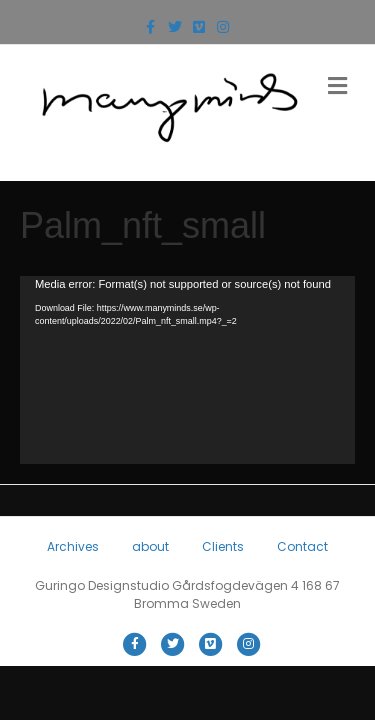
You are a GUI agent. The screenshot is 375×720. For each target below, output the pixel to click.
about (150, 546)
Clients (223, 546)
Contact (302, 546)
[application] (187, 370)
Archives (73, 546)
